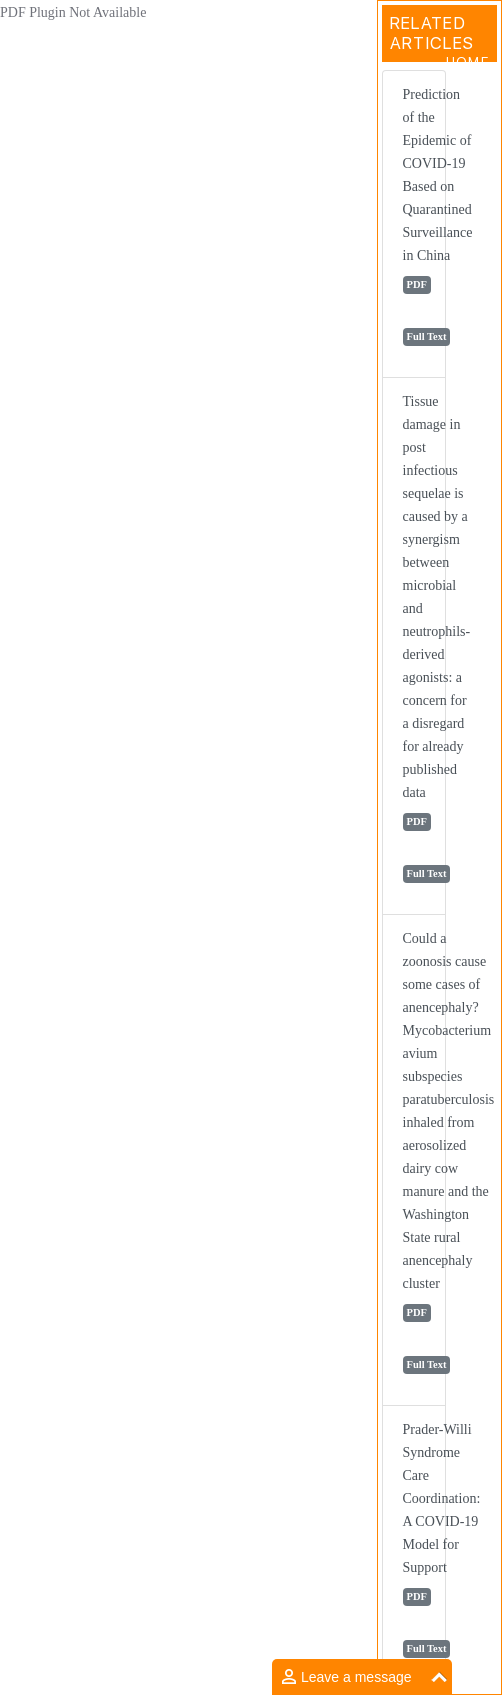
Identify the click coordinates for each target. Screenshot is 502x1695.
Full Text (427, 336)
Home (467, 62)
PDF (417, 284)
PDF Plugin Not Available (73, 12)
